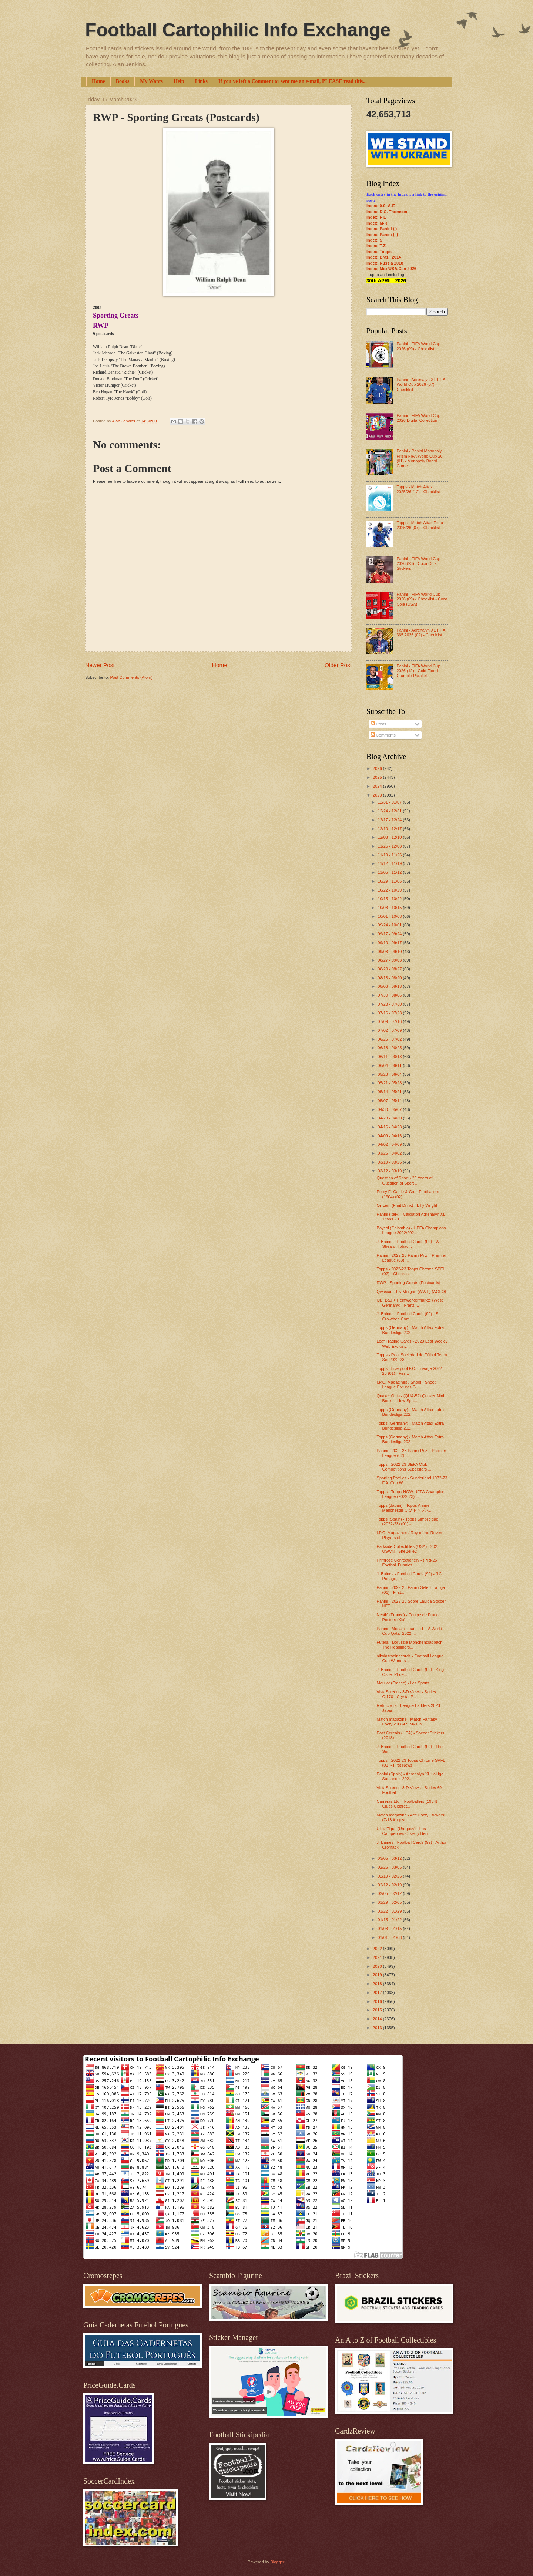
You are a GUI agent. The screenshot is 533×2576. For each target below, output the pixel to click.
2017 (378, 1992)
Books (123, 81)
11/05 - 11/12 (390, 872)
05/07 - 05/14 (390, 1100)
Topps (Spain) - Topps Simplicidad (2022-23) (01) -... (408, 1521)
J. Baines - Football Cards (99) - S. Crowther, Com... (408, 1316)
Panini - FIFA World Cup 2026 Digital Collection (418, 417)
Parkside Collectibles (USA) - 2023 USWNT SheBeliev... (408, 1548)
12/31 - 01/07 (390, 802)
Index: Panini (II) (382, 234)
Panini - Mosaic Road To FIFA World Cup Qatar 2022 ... (409, 1631)
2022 (378, 1948)
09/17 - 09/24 (390, 934)
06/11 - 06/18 (390, 1056)
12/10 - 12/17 (390, 828)
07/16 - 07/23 (390, 1013)
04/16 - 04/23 (390, 1127)
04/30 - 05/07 (390, 1109)
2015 (378, 2010)
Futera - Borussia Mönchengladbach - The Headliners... (411, 1644)
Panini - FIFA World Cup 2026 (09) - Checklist (418, 346)
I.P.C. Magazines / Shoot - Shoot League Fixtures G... (406, 1384)
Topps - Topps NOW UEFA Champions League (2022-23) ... (412, 1494)
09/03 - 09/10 (390, 951)
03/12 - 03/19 (390, 1171)
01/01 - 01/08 (390, 1937)
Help (179, 81)
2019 (378, 1975)
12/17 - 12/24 (390, 820)
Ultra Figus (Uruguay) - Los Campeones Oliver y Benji (403, 1831)
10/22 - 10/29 (390, 890)
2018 (378, 1983)
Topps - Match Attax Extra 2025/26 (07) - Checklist (419, 525)
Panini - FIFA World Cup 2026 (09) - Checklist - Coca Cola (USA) (421, 599)
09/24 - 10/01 (390, 925)
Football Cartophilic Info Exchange (237, 30)
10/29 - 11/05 (390, 881)
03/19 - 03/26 (390, 1162)
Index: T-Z (376, 245)
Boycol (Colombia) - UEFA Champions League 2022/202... (411, 1230)
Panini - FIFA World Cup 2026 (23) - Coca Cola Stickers (418, 563)
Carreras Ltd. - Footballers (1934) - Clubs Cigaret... (408, 1803)
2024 (378, 786)
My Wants (151, 81)
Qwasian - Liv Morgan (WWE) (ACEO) (411, 1291)
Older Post (338, 665)
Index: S (374, 240)
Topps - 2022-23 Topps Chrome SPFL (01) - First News (411, 1762)
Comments (383, 735)
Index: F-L (376, 217)
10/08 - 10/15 (390, 907)
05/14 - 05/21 (390, 1092)
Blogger (277, 2562)
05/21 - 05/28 (390, 1083)
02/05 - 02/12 (390, 1893)
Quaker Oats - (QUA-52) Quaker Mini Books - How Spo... (410, 1398)
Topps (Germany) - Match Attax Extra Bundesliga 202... (410, 1329)
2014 (378, 2019)
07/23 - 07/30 (390, 1004)
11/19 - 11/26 (390, 855)
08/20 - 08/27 (390, 969)
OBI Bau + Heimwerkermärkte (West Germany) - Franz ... (410, 1302)
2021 (378, 1957)
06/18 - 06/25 (390, 1047)
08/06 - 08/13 (390, 986)
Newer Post (100, 665)
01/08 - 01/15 (390, 1928)
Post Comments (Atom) (131, 677)
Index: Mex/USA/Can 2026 (391, 268)
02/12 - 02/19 (390, 1885)
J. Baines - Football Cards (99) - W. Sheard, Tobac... (408, 1244)
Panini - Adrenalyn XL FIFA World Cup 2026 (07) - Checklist (420, 384)
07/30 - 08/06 (390, 995)
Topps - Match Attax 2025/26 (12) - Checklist (418, 489)
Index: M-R (376, 223)
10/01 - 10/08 (390, 916)
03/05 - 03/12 (390, 1858)
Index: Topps (379, 251)
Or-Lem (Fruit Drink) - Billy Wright (407, 1205)
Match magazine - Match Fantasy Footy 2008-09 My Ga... (407, 1721)
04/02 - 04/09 (390, 1144)
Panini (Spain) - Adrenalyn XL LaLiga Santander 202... (410, 1776)
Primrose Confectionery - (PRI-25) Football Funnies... (408, 1562)
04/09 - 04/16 (390, 1136)
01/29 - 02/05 (390, 1902)
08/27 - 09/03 (390, 960)
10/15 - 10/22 (390, 898)
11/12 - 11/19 (390, 863)
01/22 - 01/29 (390, 1911)
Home (98, 81)
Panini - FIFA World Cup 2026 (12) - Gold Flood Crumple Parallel (418, 671)
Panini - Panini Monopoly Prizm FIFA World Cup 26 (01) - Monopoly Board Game (419, 458)
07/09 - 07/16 (390, 1021)
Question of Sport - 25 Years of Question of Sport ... (405, 1180)
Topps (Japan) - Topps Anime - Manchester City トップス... (405, 1507)
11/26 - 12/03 (390, 846)
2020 (378, 1966)
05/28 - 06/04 (390, 1074)
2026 (378, 768)
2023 (378, 795)
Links (201, 81)
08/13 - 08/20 (390, 978)
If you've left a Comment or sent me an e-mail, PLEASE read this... (292, 81)
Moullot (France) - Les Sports (403, 1683)
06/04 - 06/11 (390, 1065)
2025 (378, 777)
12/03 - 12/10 (390, 837)
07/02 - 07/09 (390, 1030)
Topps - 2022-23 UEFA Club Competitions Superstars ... (404, 1466)
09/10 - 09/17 (390, 942)
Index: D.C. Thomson (386, 211)
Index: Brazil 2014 (383, 257)
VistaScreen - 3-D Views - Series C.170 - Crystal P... (406, 1694)
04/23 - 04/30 (390, 1118)
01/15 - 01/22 (390, 1919)
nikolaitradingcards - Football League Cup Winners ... (410, 1658)
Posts (378, 724)
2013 (378, 2028)
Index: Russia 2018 (384, 263)
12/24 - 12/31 (390, 811)
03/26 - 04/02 (390, 1153)
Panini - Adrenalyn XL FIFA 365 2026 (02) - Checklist (420, 632)
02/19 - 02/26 (390, 1876)
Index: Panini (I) (381, 228)
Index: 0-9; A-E (380, 205)
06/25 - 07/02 (390, 1039)
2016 (378, 2001)
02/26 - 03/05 (390, 1867)
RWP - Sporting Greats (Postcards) (408, 1282)
